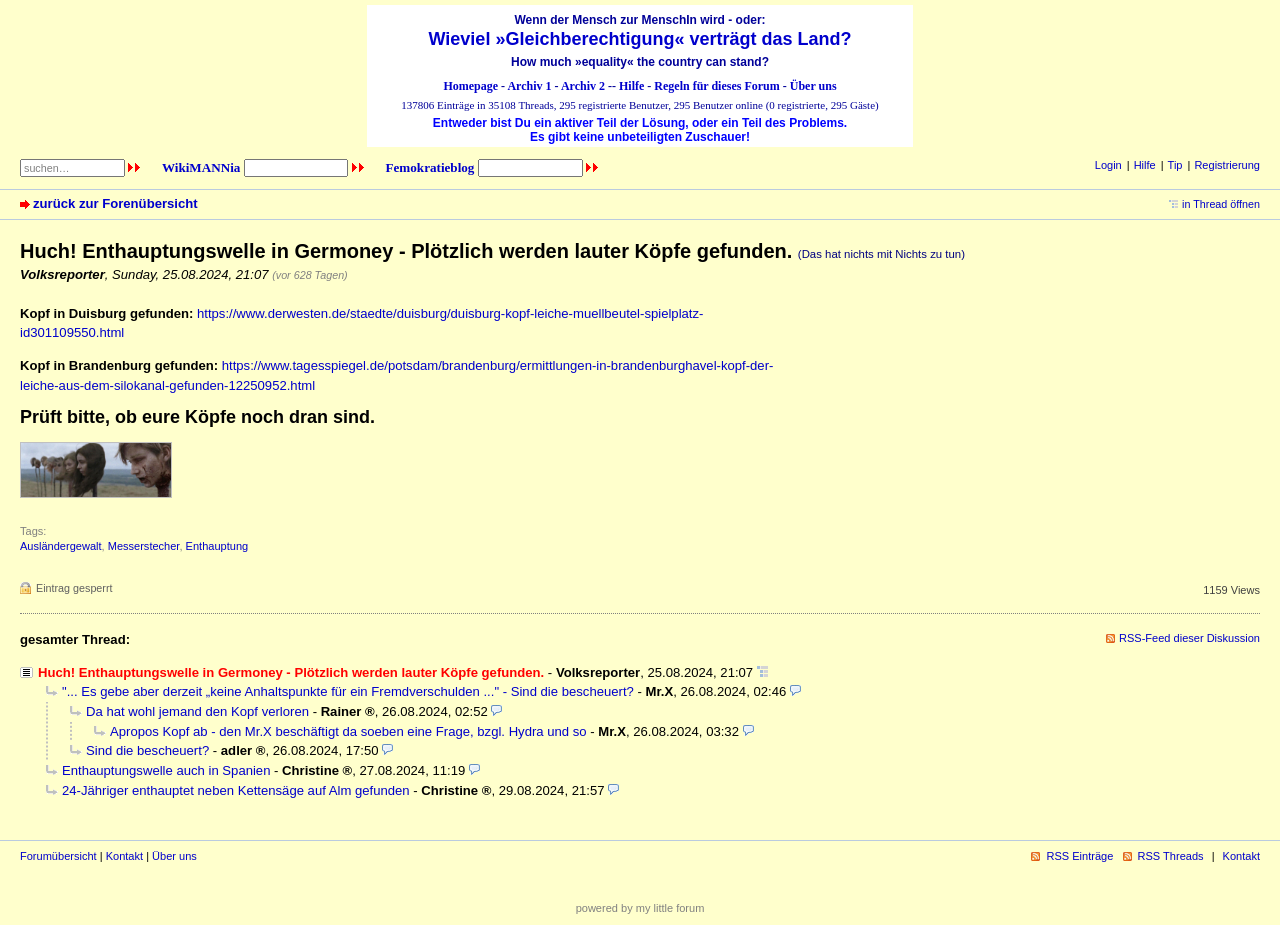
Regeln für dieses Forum (716, 86)
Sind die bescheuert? (147, 750)
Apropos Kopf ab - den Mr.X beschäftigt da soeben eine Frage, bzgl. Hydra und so (348, 731)
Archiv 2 (583, 86)
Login (1108, 165)
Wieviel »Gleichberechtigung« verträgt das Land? (640, 39)
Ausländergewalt (61, 546)
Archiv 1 (529, 86)
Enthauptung (217, 546)
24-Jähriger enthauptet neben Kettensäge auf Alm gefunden (236, 790)
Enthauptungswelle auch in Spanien (166, 770)
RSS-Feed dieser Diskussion (1189, 638)
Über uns (813, 86)
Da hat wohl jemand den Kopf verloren (197, 711)
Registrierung (1227, 165)
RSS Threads (1171, 856)
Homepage (470, 86)
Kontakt (124, 856)
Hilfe (631, 86)
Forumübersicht (58, 856)
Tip (1175, 165)
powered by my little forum (640, 908)
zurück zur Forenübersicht (115, 203)
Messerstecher (144, 546)
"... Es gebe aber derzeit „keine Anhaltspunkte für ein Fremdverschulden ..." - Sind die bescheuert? (348, 691)
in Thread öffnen (1221, 204)
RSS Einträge (1079, 856)
